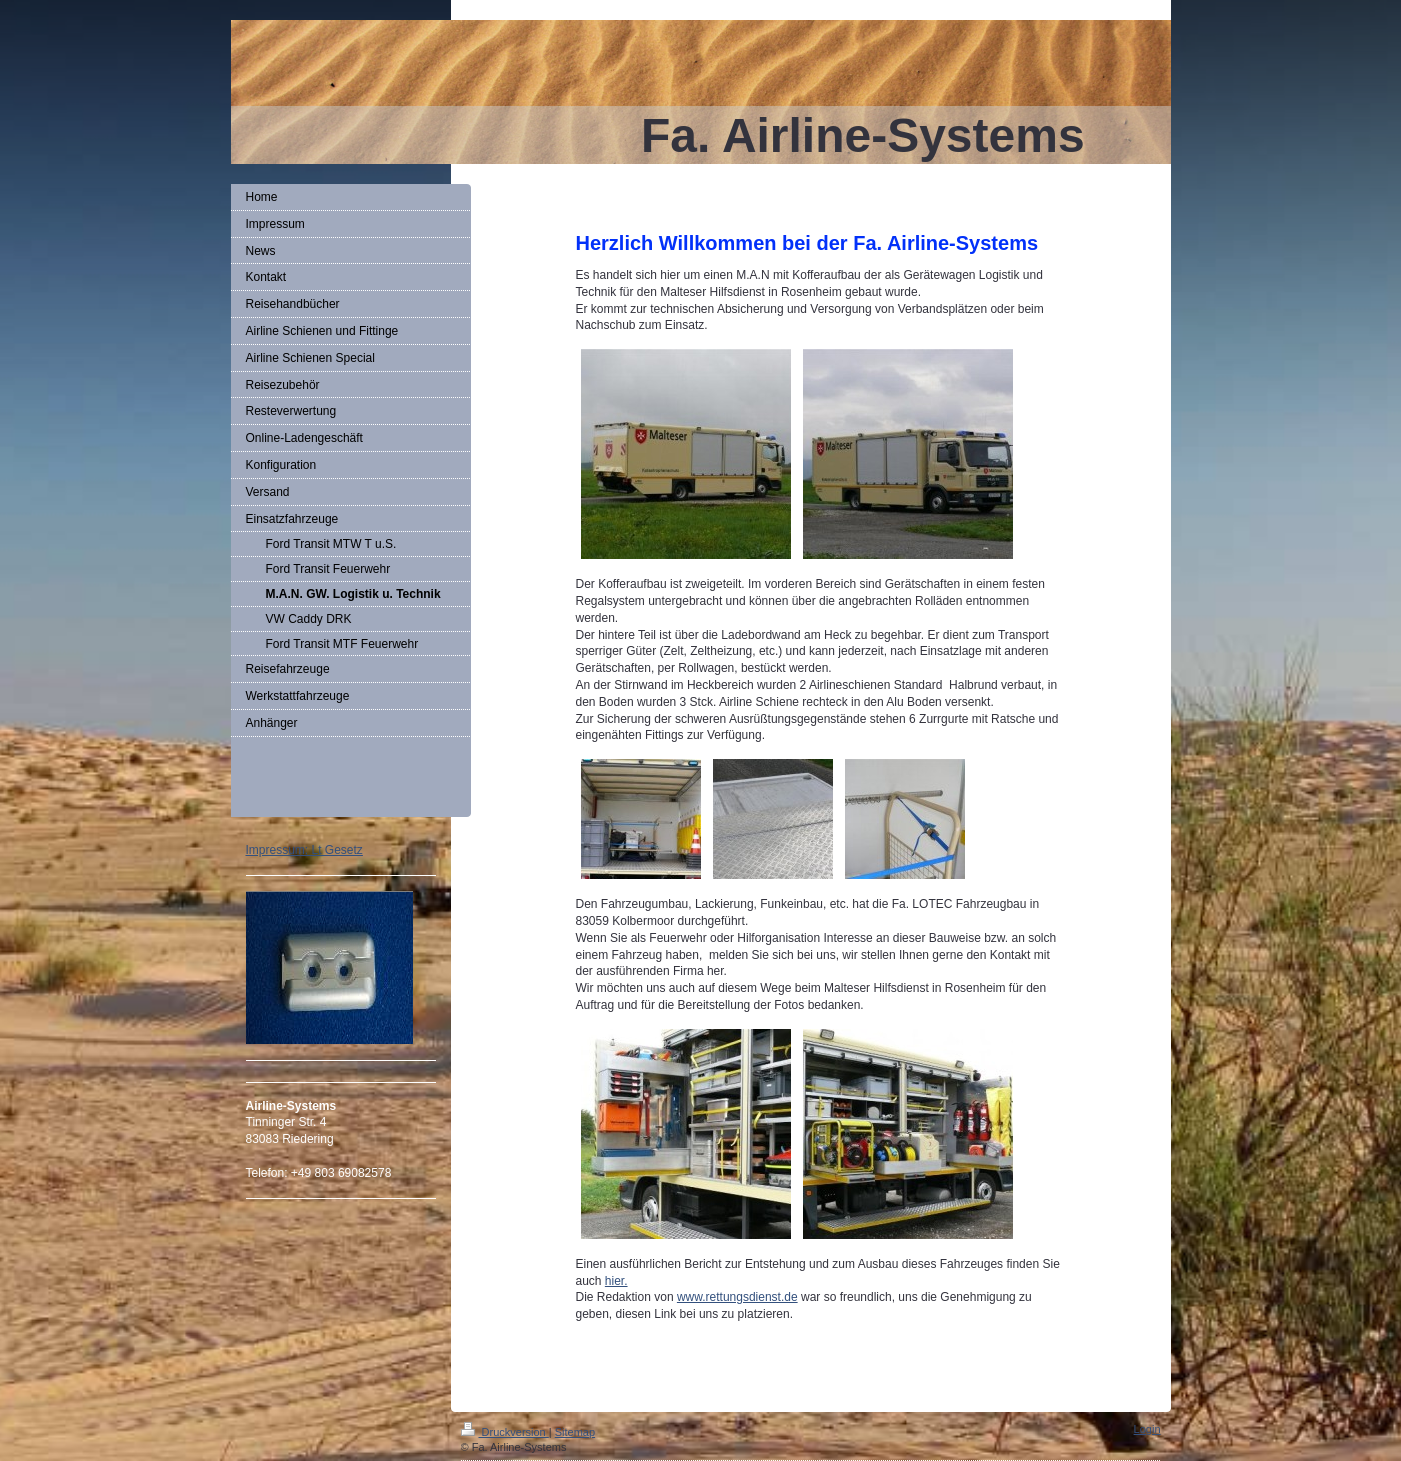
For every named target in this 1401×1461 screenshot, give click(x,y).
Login (1147, 1429)
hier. (616, 1281)
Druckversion (505, 1432)
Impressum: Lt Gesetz (304, 850)
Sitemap (575, 1432)
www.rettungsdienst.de (737, 1297)
